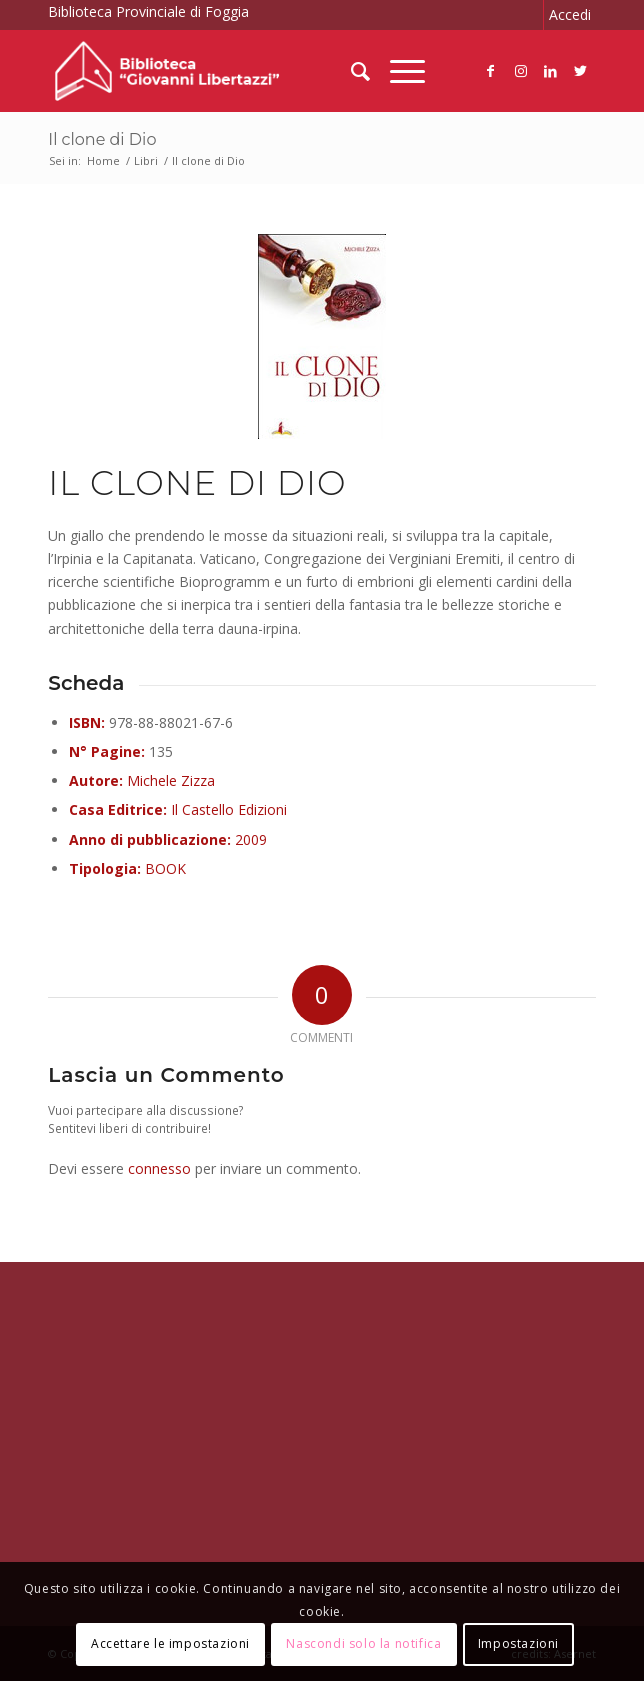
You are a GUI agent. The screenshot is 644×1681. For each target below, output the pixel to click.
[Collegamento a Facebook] (491, 71)
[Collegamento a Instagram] (521, 71)
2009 (251, 839)
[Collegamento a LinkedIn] (551, 71)
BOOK (165, 868)
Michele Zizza (171, 780)
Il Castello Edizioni (229, 809)
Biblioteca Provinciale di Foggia (148, 11)
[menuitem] (350, 71)
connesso (159, 1168)
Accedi (570, 14)
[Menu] (397, 71)
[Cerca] (350, 71)
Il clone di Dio (102, 139)
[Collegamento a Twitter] (581, 71)
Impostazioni (518, 1643)
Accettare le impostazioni (170, 1643)
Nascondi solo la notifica (363, 1643)
